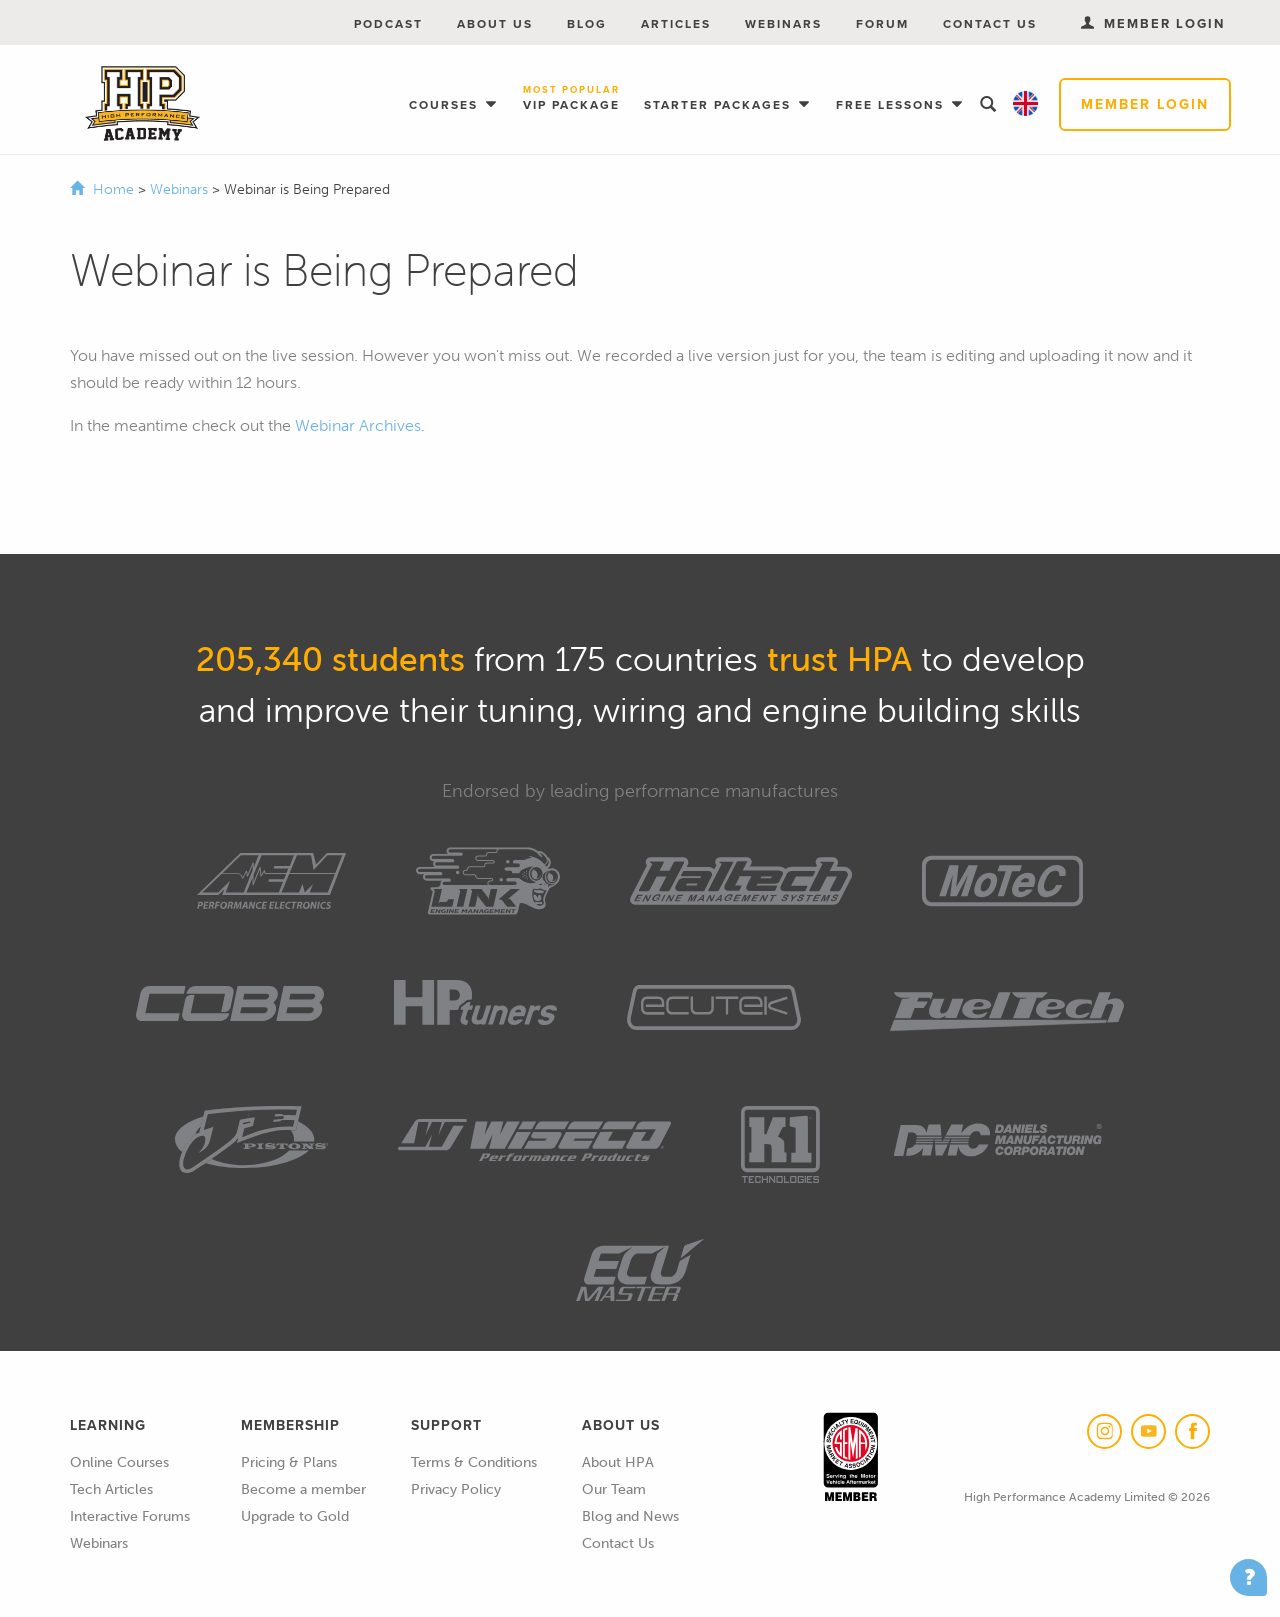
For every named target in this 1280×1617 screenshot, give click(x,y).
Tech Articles (111, 1489)
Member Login (1145, 104)
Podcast (388, 24)
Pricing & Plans (289, 1462)
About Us (495, 24)
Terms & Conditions (474, 1462)
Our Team (614, 1489)
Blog (587, 24)
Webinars (783, 24)
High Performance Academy (142, 104)
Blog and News (630, 1516)
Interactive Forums (130, 1516)
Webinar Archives (358, 425)
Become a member (303, 1489)
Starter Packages (720, 105)
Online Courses (119, 1462)
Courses (446, 105)
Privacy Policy (456, 1489)
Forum (882, 24)
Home (113, 189)
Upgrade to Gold (295, 1516)
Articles (676, 24)
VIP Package (571, 99)
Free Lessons (892, 105)
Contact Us (990, 24)
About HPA (618, 1462)
